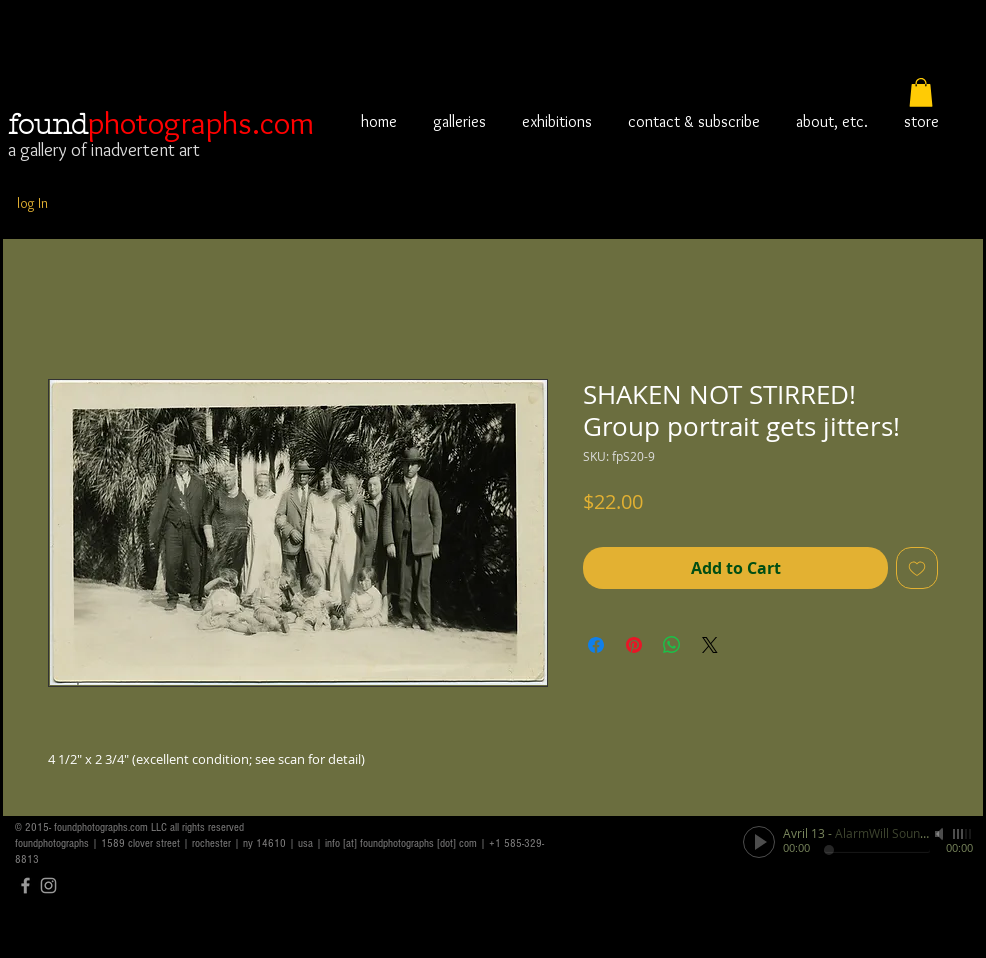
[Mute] (941, 834)
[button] (921, 92)
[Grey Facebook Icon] (25, 885)
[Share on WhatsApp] (672, 645)
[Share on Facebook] (596, 645)
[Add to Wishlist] (917, 568)
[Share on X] (710, 645)
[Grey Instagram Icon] (48, 885)
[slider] (963, 834)
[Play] (759, 842)
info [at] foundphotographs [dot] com (401, 843)
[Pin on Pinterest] (634, 645)
